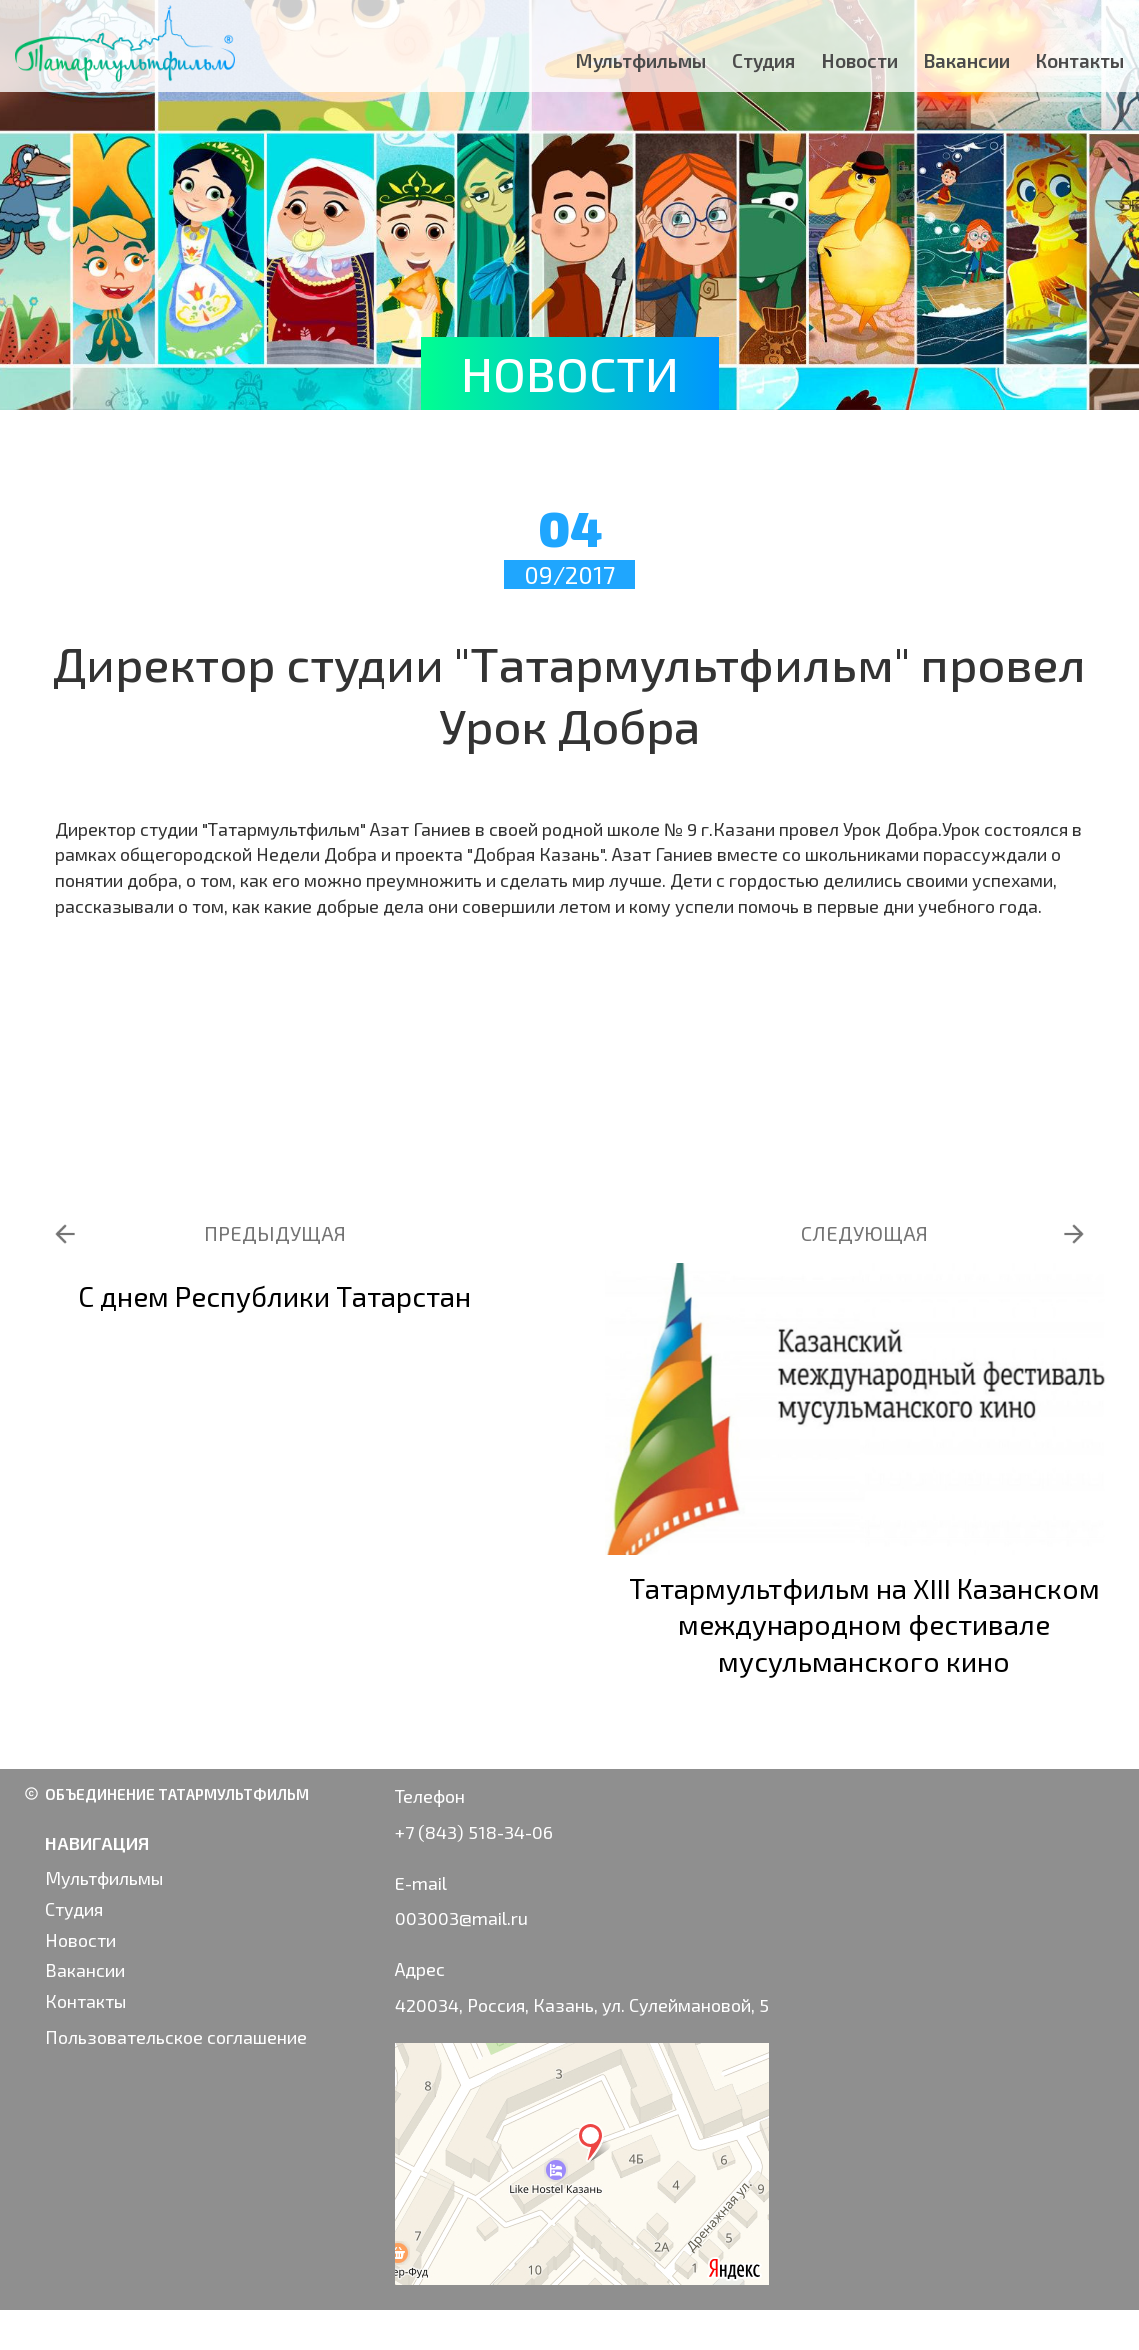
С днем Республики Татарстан (274, 1296)
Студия (764, 60)
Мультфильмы (641, 60)
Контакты (1080, 60)
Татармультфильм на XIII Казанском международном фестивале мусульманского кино (864, 1624)
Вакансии (967, 60)
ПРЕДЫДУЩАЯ (275, 1233)
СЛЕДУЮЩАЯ (864, 1233)
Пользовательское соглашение (176, 2037)
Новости (860, 60)
